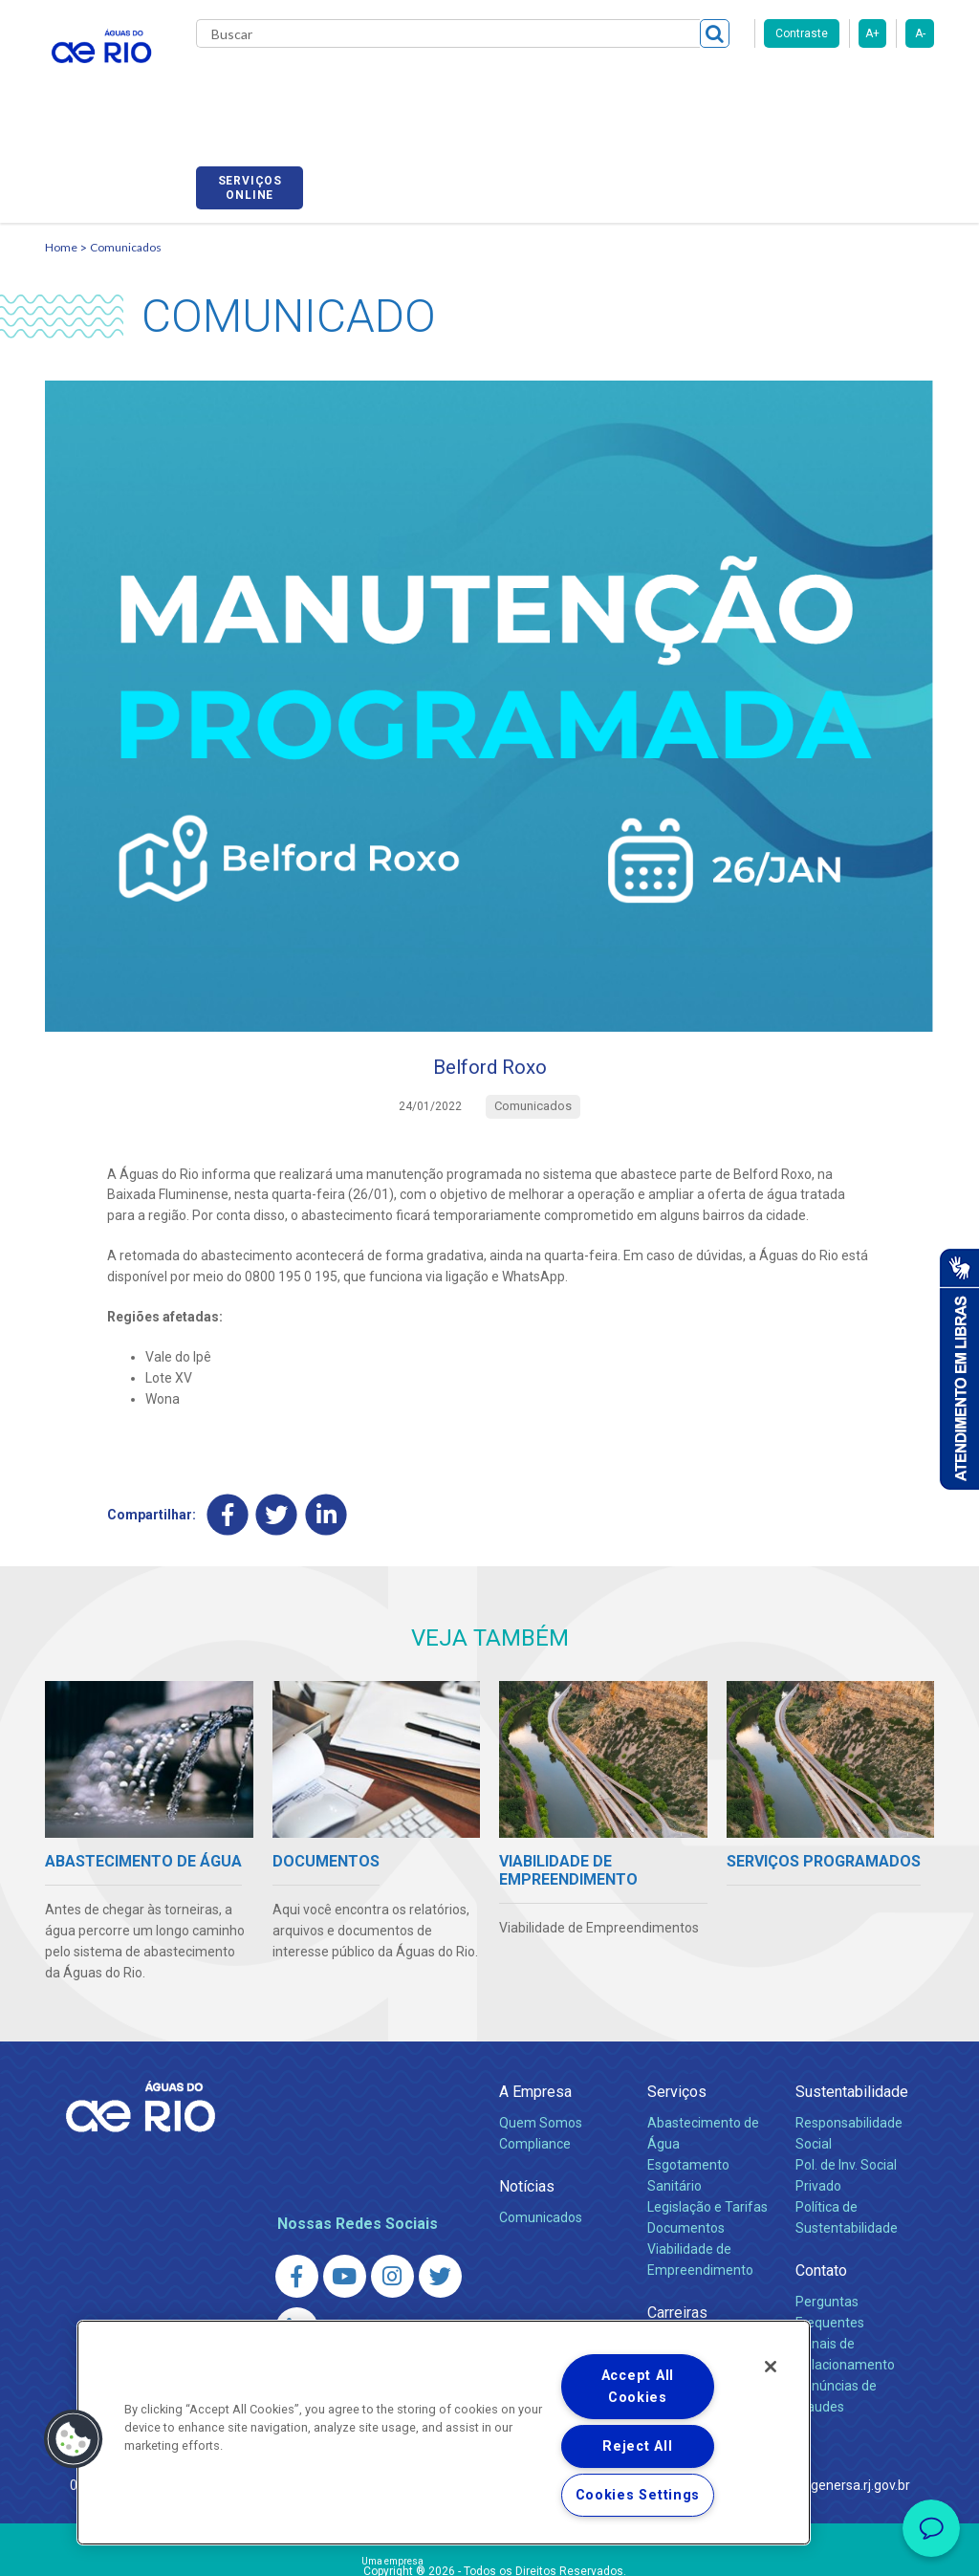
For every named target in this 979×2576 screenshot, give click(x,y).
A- (920, 33)
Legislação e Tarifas (707, 2117)
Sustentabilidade (851, 2002)
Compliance (535, 2054)
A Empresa (535, 2002)
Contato (821, 2180)
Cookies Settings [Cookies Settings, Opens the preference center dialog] (638, 2495)
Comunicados (126, 149)
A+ (872, 33)
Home (61, 149)
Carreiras (588, 86)
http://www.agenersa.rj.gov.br (821, 2394)
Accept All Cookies (637, 2387)
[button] (73, 2439)
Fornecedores (678, 86)
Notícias (527, 2096)
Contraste (801, 33)
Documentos (686, 2137)
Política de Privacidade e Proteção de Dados (489, 2547)
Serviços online (880, 89)
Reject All (637, 2446)
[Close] (771, 2367)
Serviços (677, 2002)
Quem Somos (540, 2033)
